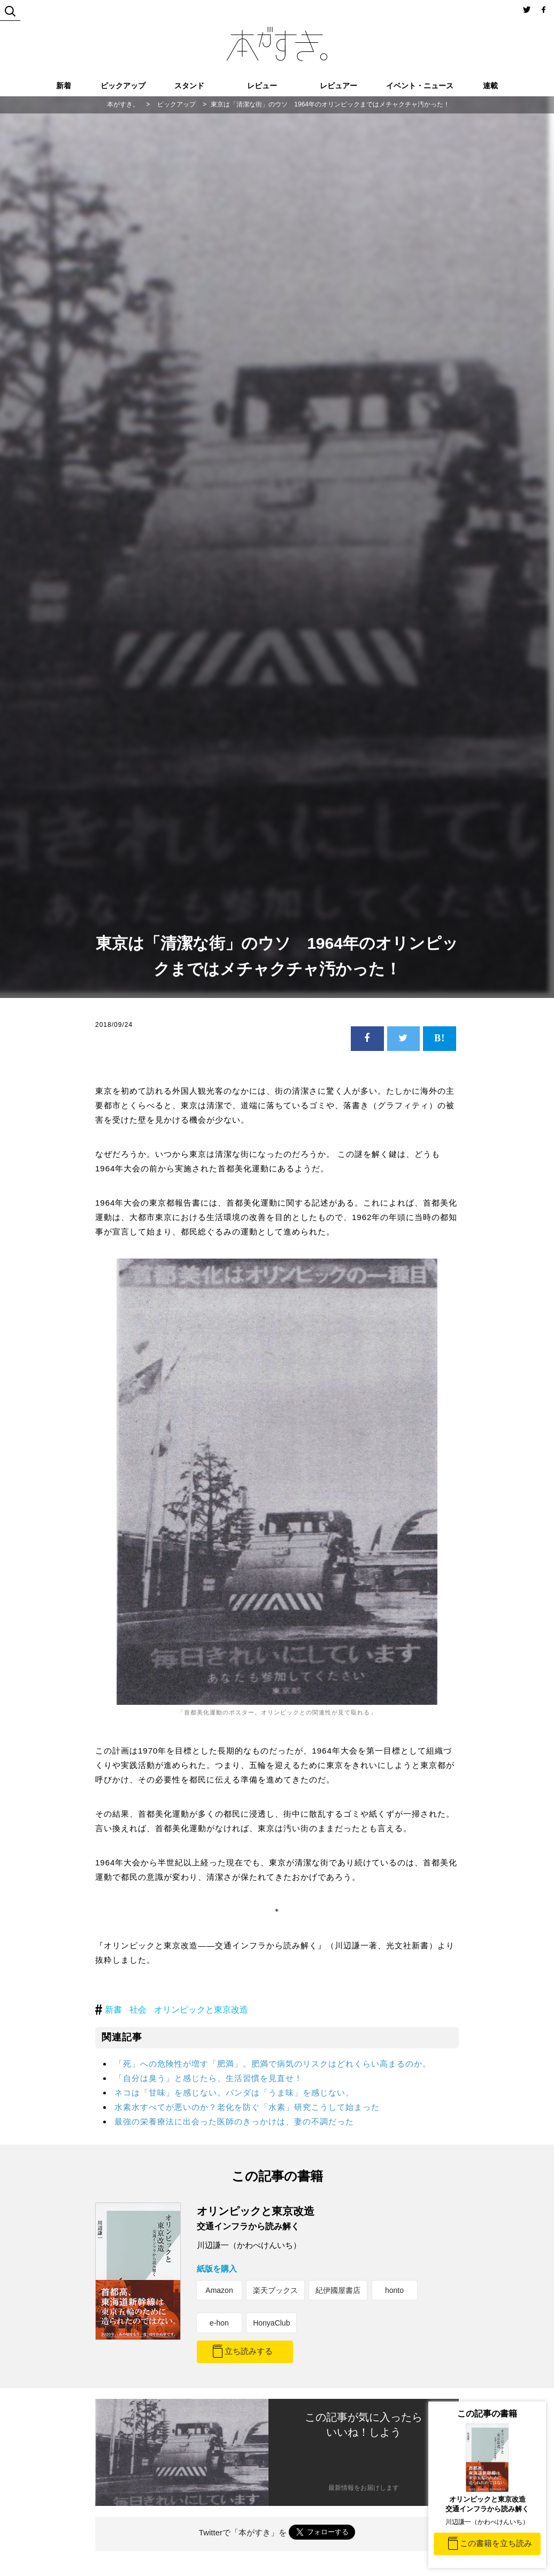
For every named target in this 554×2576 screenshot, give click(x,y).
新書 (113, 2009)
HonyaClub (271, 2323)
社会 (138, 2009)
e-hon (219, 2323)
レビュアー (338, 85)
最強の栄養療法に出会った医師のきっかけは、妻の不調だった (234, 2121)
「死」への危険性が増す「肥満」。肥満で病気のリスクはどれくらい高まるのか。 (272, 2063)
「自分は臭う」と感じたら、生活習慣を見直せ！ (208, 2078)
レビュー (262, 85)
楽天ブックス (275, 2290)
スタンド (189, 85)
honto (394, 2290)
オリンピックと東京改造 (201, 2009)
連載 (490, 85)
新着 (63, 85)
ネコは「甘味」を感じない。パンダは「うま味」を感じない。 (234, 2092)
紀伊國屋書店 (338, 2290)
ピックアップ (123, 85)
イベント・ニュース (419, 85)
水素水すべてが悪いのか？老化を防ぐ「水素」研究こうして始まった (247, 2107)
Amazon (219, 2290)
